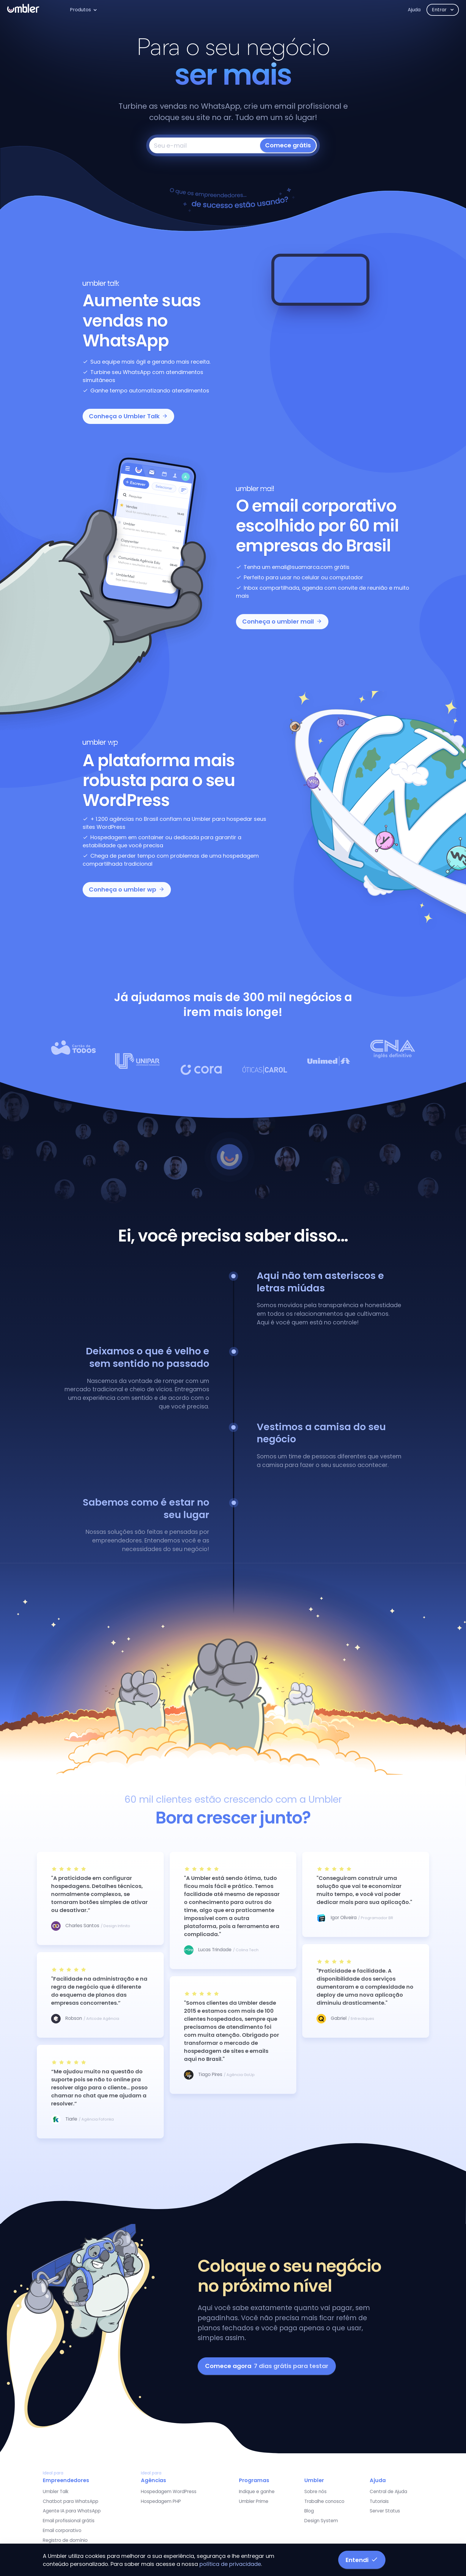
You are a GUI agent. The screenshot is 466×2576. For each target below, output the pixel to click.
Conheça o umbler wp (127, 889)
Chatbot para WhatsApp (70, 2501)
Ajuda (414, 9)
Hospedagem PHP (161, 2501)
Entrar (440, 9)
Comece (288, 145)
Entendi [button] (362, 2560)
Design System (321, 2520)
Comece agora (266, 2366)
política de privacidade (230, 2564)
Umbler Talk (55, 2491)
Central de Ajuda (388, 2491)
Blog (309, 2511)
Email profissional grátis (69, 2520)
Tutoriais (379, 2501)
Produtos (80, 9)
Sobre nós (315, 2491)
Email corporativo (62, 2530)
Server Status (385, 2511)
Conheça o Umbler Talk (128, 416)
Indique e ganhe (257, 2491)
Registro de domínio (65, 2540)
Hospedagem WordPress (168, 2491)
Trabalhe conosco (324, 2501)
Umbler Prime (253, 2501)
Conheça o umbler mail (282, 621)
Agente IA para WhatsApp (72, 2511)
